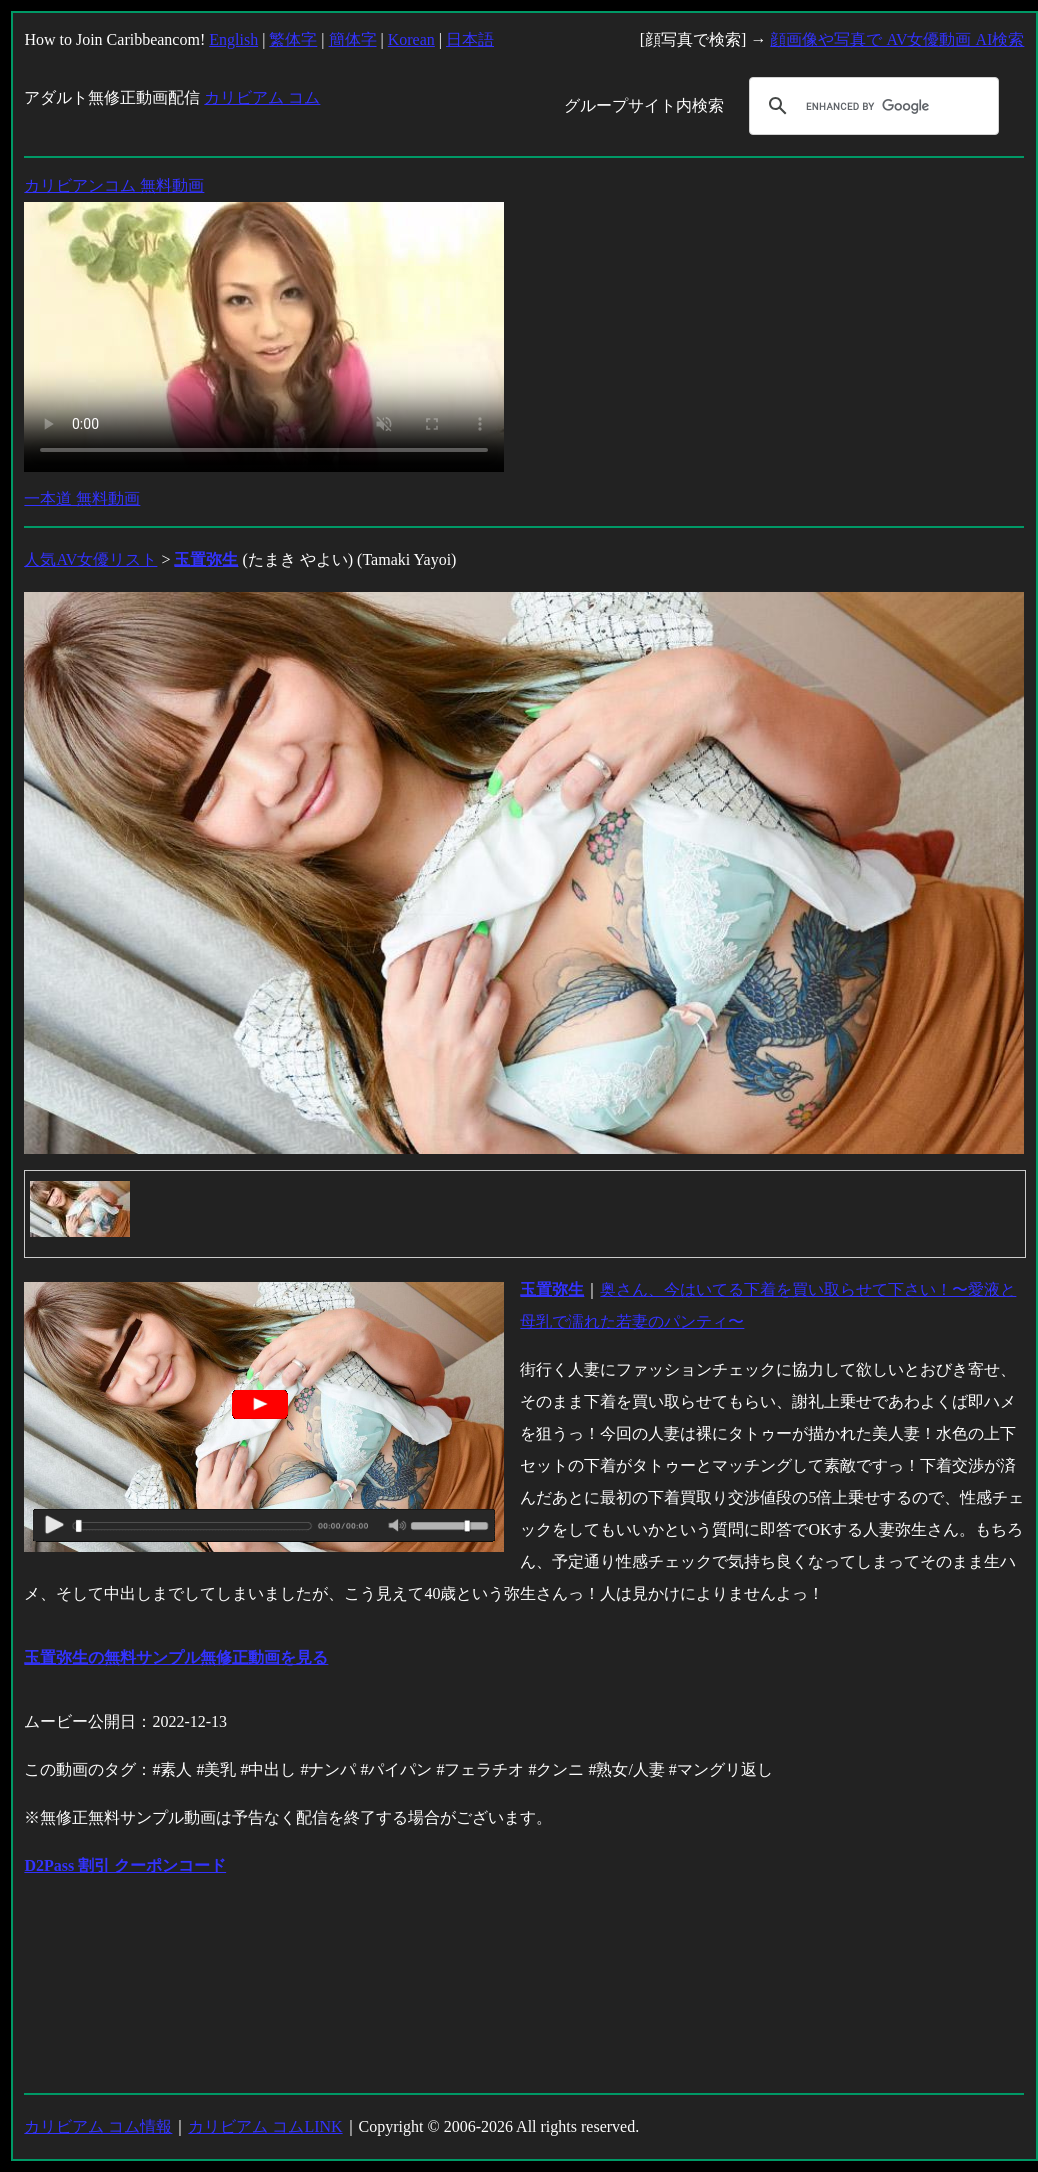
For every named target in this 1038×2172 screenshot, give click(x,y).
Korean (411, 39)
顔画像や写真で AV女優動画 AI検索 (897, 39)
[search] (871, 106)
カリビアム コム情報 (98, 2126)
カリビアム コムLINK (265, 2126)
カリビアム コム (262, 97)
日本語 (470, 39)
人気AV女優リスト (90, 559)
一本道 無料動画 (82, 498)
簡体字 (353, 39)
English (233, 39)
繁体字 (293, 39)
